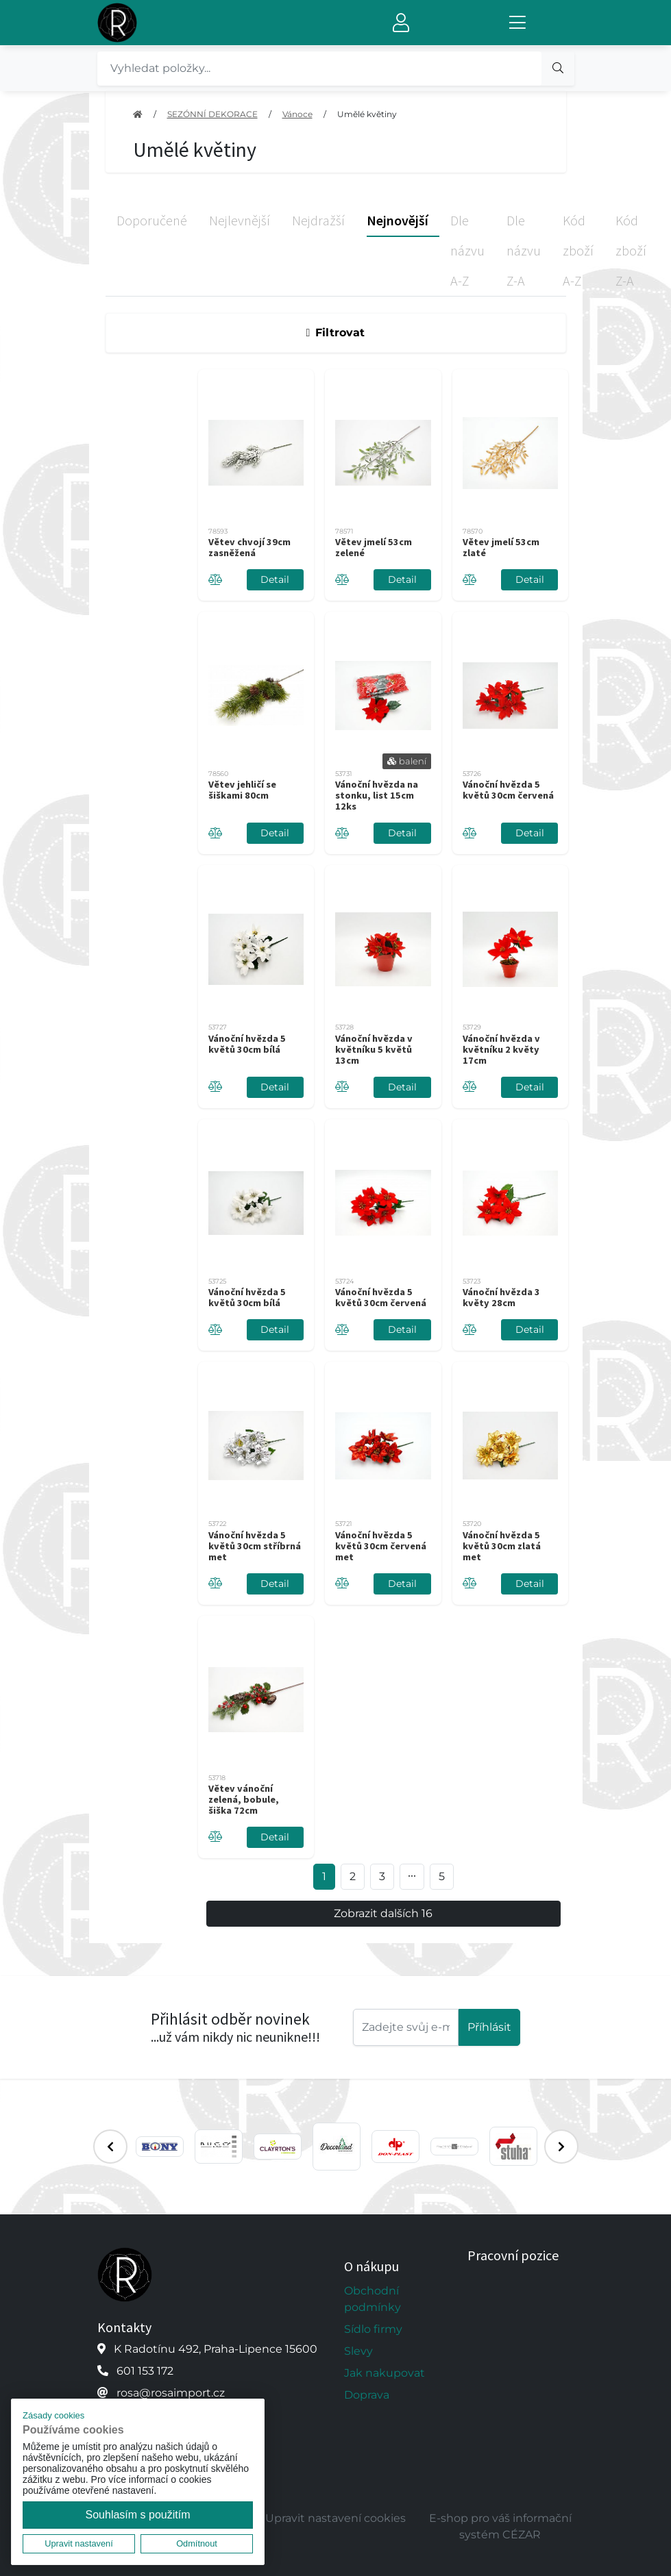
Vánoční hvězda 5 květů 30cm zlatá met (502, 1546)
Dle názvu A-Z (467, 250)
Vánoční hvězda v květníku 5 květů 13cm (374, 1049)
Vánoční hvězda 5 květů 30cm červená (508, 789)
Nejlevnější (239, 220)
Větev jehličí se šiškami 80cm (242, 789)
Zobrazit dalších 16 (383, 1913)
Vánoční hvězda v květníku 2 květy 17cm (501, 1049)
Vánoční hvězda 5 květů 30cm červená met (380, 1546)
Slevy (358, 2351)
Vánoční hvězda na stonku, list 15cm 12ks (376, 795)
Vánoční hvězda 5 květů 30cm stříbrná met (254, 1546)
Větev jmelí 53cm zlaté (501, 547)
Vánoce (297, 114)
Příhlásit (489, 2027)
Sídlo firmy (373, 2329)
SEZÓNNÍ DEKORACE (212, 114)
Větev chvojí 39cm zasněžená (249, 547)
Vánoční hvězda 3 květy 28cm (501, 1297)
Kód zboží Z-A (630, 250)
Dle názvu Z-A (524, 250)
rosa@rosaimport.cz (171, 2392)
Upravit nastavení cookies (335, 2518)
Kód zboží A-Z (578, 250)
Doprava (366, 2394)
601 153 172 (145, 2370)
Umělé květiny (367, 114)
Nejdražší (318, 220)
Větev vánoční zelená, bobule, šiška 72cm (243, 1799)
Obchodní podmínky (372, 2299)
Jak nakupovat (384, 2372)
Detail (274, 579)
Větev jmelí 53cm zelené (373, 547)
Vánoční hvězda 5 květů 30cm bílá (247, 1043)
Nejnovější (397, 220)
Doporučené (152, 220)
